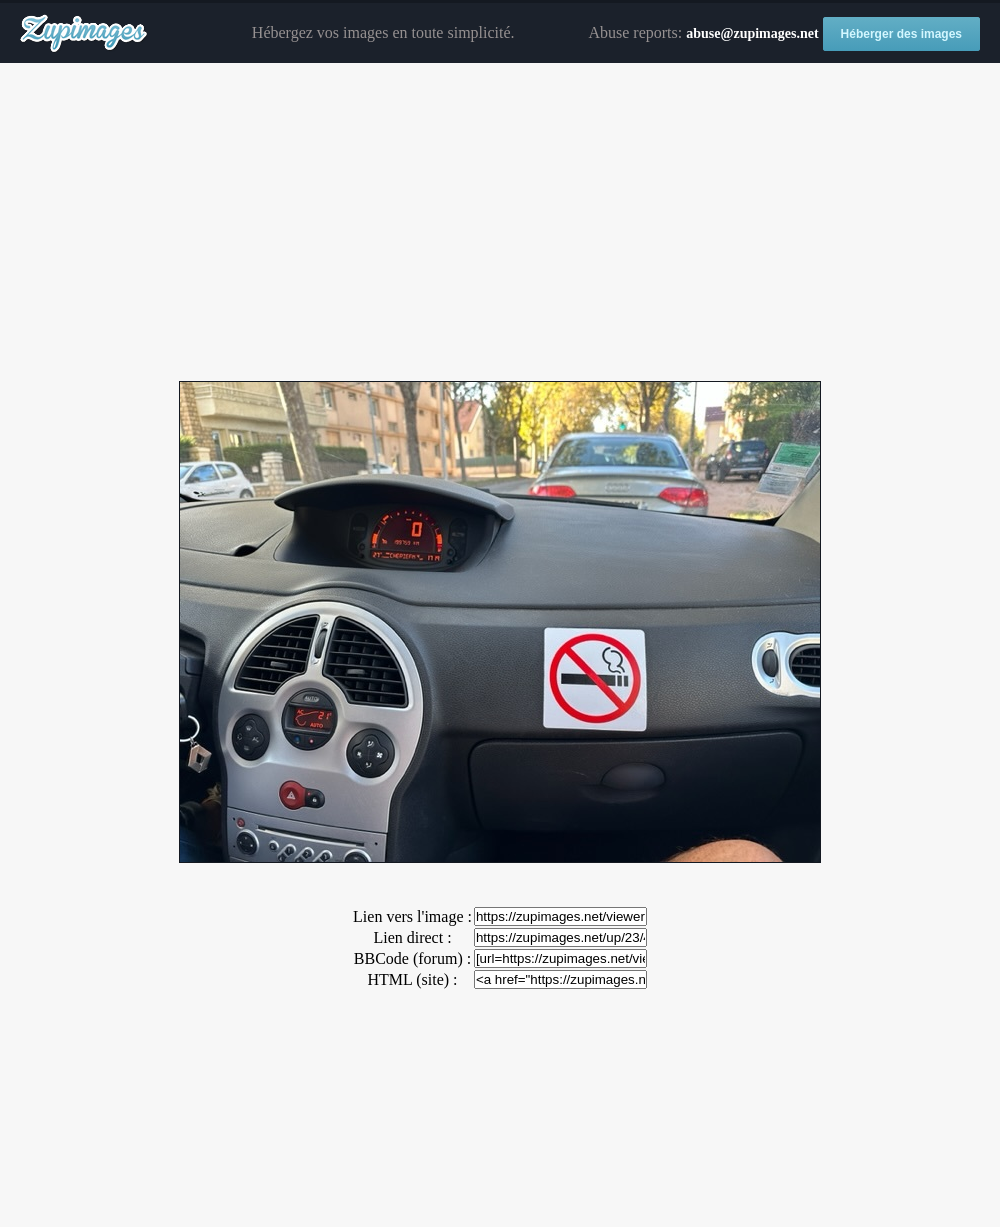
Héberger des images (901, 34)
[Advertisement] (500, 223)
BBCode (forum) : (412, 958)
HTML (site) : (412, 979)
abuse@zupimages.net (752, 33)
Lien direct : (412, 937)
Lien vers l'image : (412, 916)
